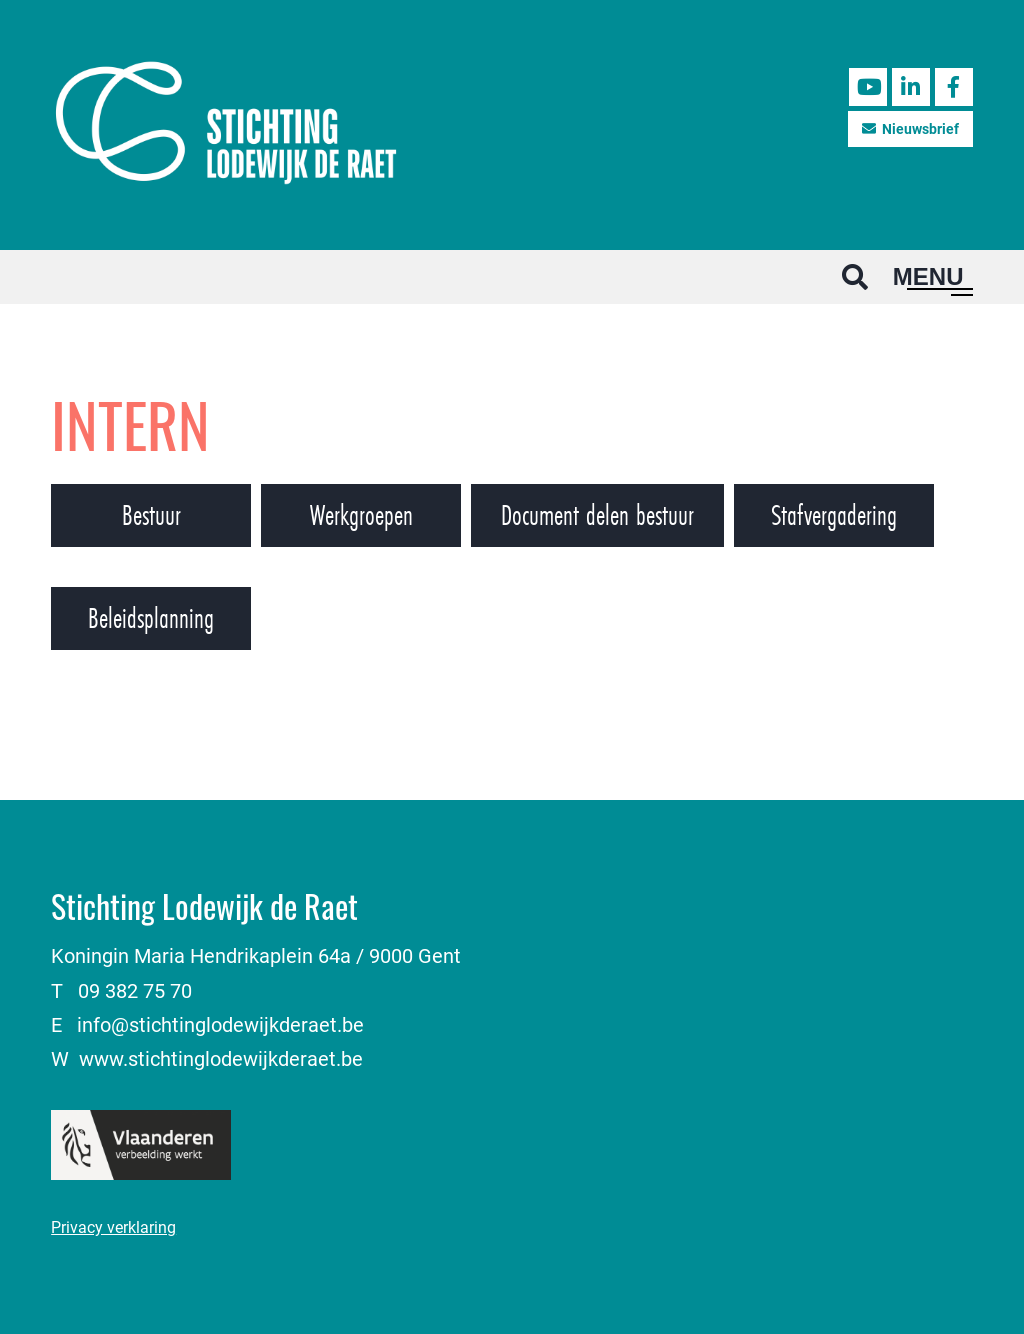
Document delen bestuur (597, 515)
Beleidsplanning (151, 618)
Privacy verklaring (113, 1226)
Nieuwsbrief (910, 128)
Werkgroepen (361, 515)
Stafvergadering (834, 515)
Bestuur (151, 515)
